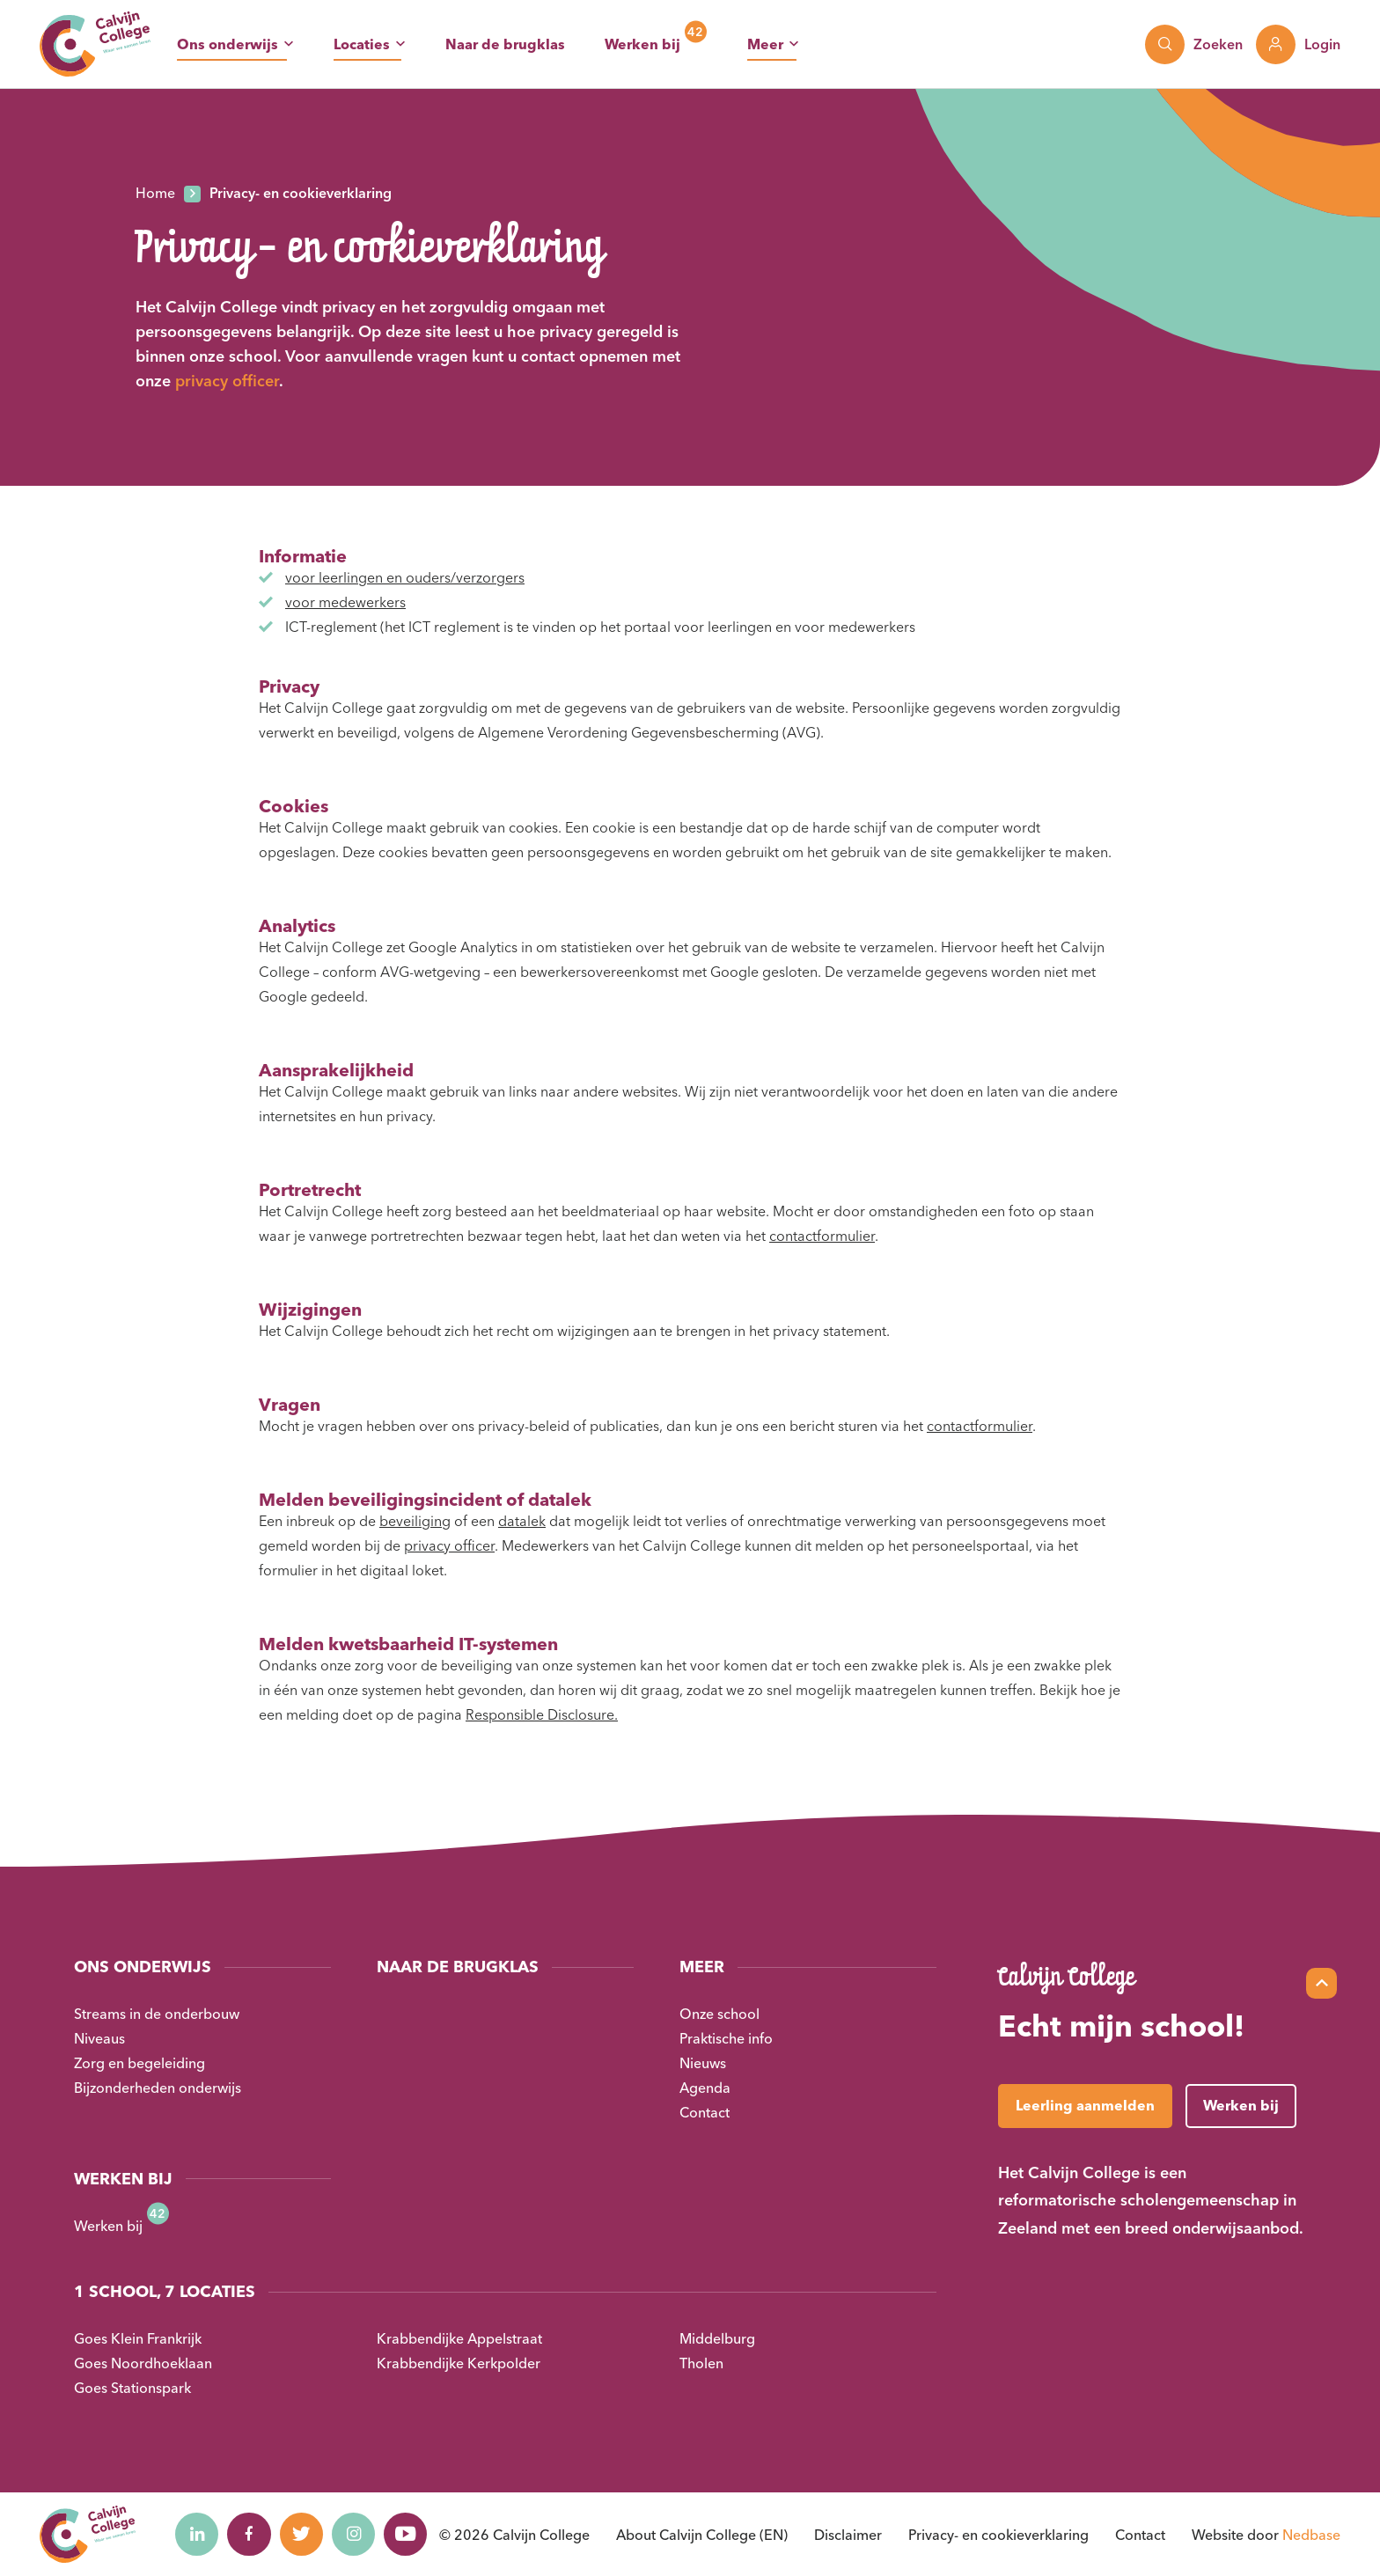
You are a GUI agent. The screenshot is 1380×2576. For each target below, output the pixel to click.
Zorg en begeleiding (139, 2063)
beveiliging (415, 1521)
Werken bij (642, 44)
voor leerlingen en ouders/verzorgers (405, 577)
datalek (522, 1521)
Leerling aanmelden (1085, 2105)
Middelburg (717, 2338)
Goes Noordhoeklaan (143, 2363)
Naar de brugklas (505, 44)
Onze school (719, 2013)
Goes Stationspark (132, 2387)
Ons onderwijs (227, 44)
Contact (704, 2112)
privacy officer (227, 381)
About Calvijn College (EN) (702, 2534)
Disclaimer (848, 2534)
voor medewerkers (345, 602)
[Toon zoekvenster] (1194, 44)
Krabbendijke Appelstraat (459, 2338)
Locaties (362, 44)
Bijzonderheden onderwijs (157, 2087)
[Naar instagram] (356, 2535)
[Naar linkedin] (197, 2535)
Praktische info (726, 2038)
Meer (765, 44)
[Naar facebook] (250, 2535)
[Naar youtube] (408, 2535)
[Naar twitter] (303, 2535)
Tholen (701, 2363)
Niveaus (99, 2038)
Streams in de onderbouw (156, 2013)
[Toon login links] (1298, 44)
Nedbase (1311, 2534)
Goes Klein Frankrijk (138, 2338)
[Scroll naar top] (1321, 1983)
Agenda (704, 2087)
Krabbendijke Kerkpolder (458, 2363)
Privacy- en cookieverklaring (998, 2534)
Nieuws (702, 2063)
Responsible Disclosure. (542, 1714)
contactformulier (822, 1235)
